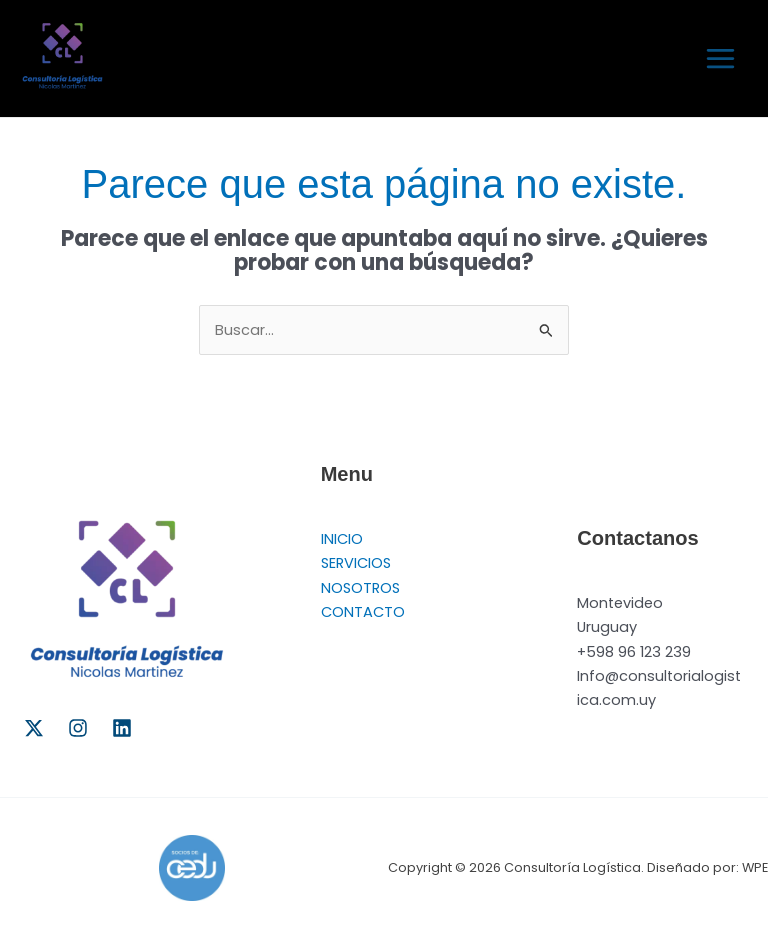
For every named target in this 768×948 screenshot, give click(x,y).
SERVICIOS (356, 563)
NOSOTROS (360, 588)
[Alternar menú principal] (720, 58)
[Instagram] (78, 728)
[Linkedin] (122, 728)
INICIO (342, 539)
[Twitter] (34, 728)
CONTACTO (363, 612)
